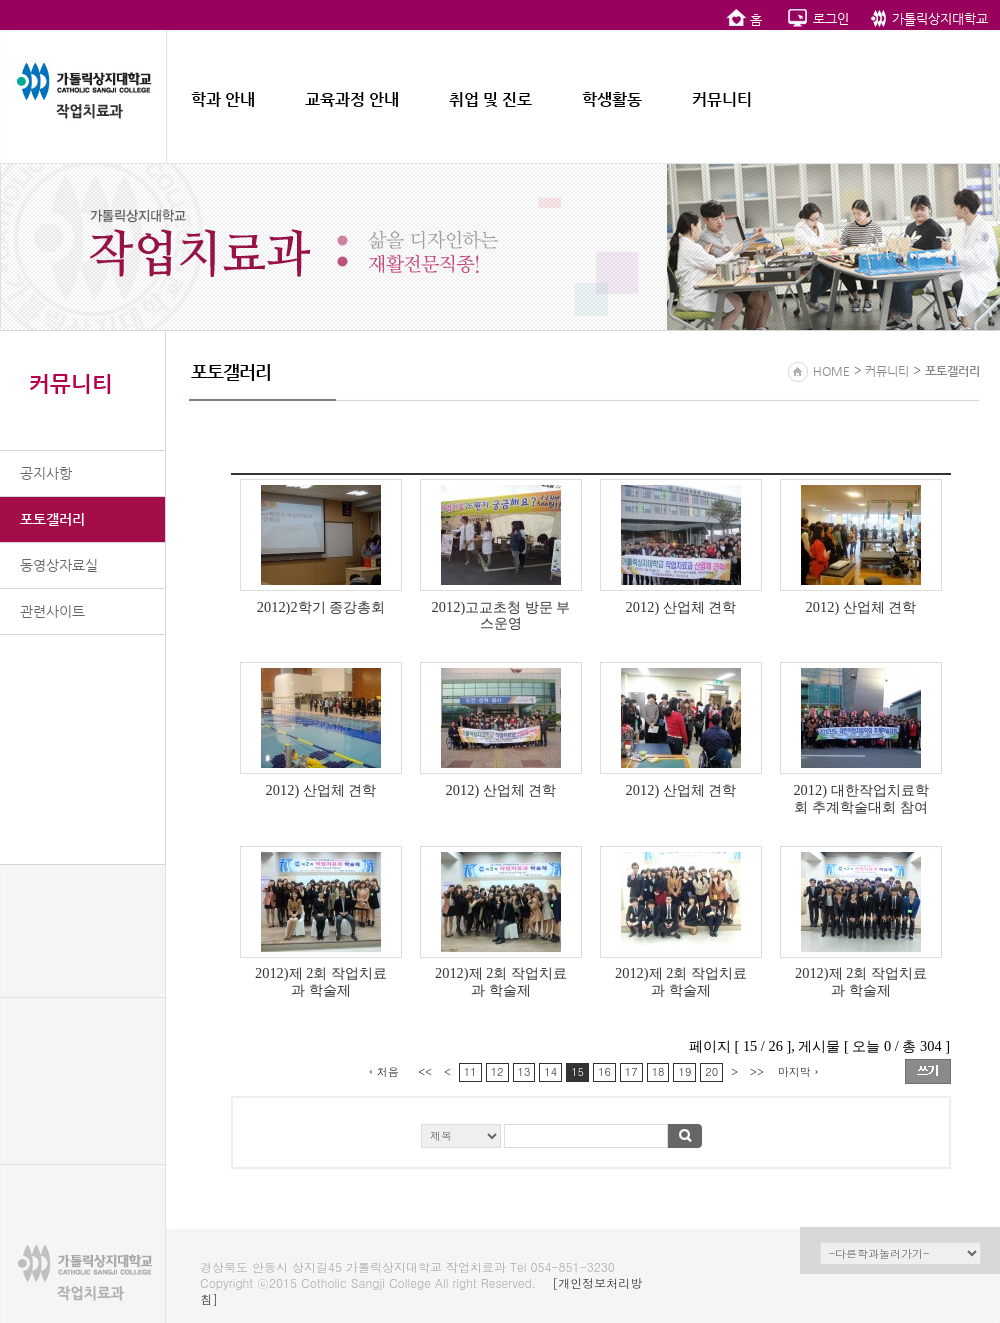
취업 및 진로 (490, 99)
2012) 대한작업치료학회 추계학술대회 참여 (860, 798)
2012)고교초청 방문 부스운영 (501, 615)
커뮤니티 (722, 99)
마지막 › (798, 1071)
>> (757, 1071)
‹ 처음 (384, 1071)
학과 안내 (223, 99)
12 (497, 1071)
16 (604, 1071)
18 (658, 1071)
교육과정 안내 (352, 99)
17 (631, 1071)
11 (470, 1071)
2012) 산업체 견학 (681, 607)
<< (425, 1071)
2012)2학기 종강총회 (321, 607)
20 (711, 1071)
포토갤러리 (52, 519)
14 (550, 1071)
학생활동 (612, 99)
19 (684, 1071)
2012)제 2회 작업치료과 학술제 (321, 981)
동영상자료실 (59, 565)
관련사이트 (52, 611)
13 (524, 1071)
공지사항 (46, 473)
